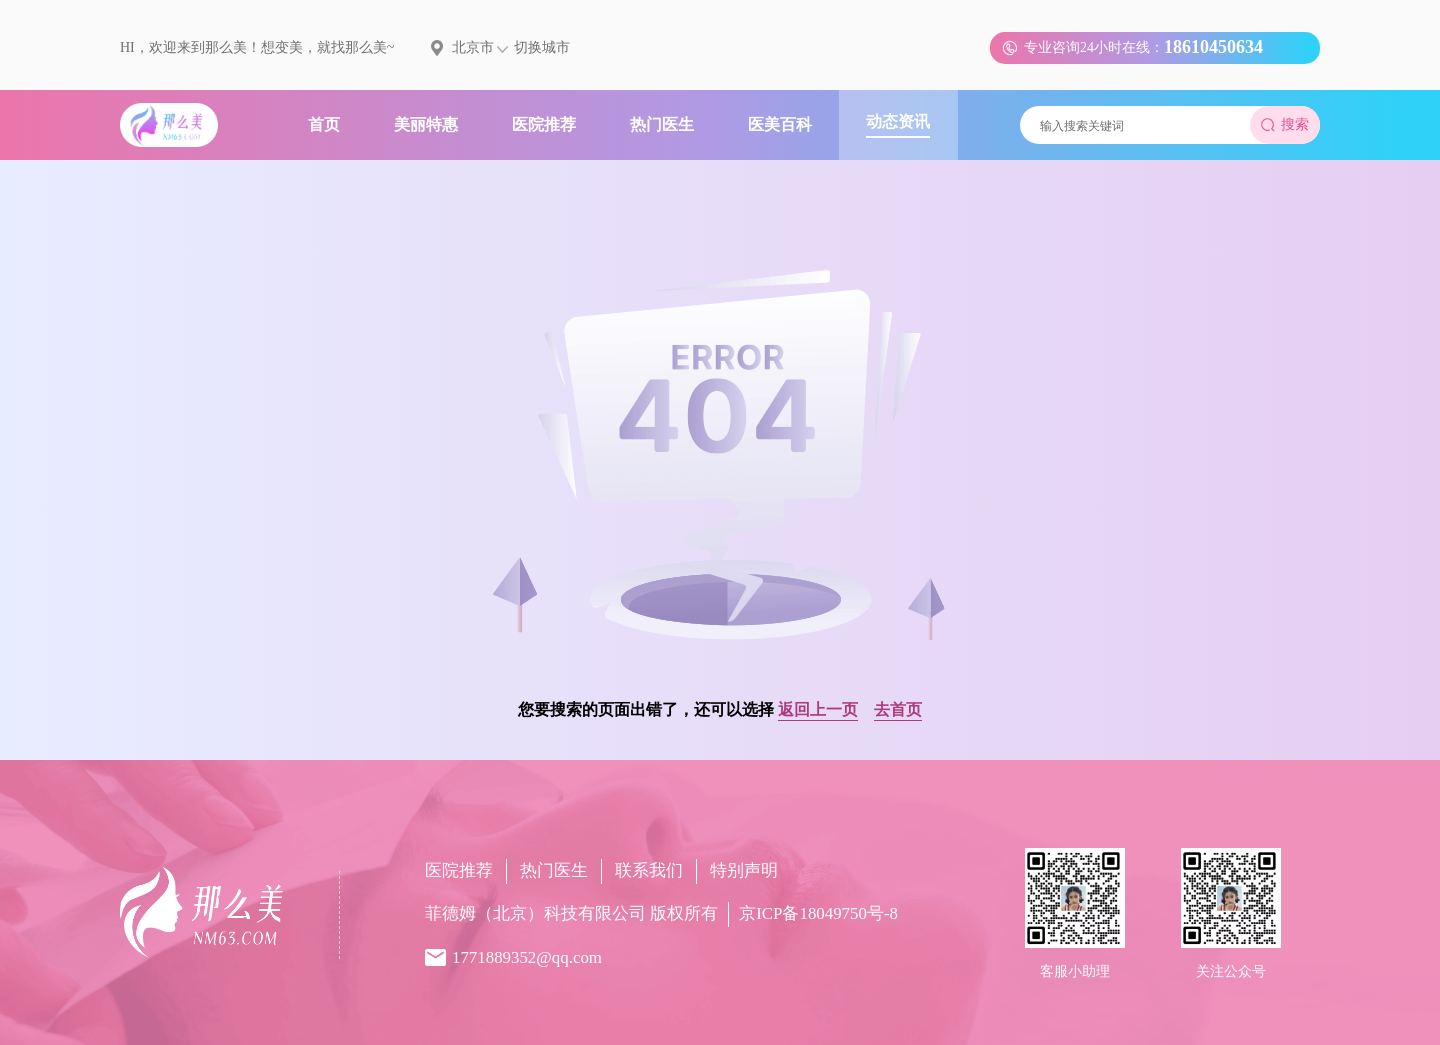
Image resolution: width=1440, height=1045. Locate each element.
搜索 (1285, 124)
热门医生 (554, 870)
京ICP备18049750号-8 (818, 913)
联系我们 (649, 870)
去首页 (898, 709)
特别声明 (744, 870)
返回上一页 (818, 709)
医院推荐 (459, 870)
